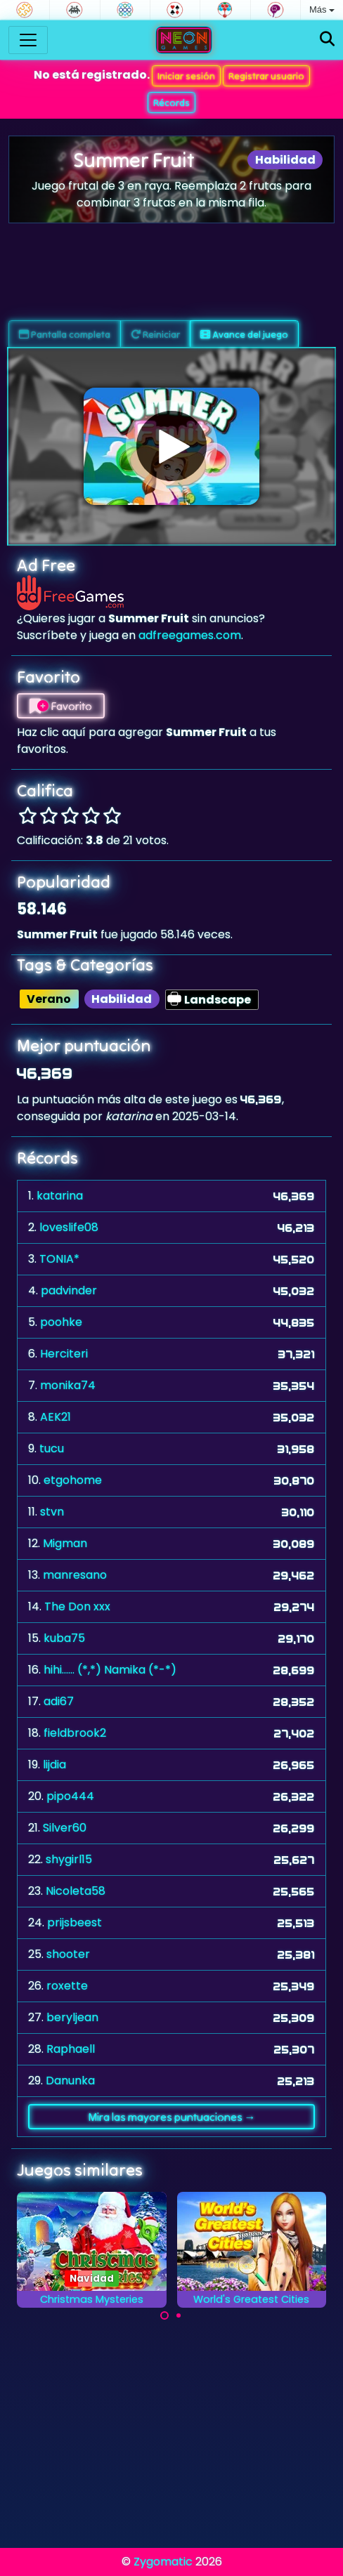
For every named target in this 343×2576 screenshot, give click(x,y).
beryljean (72, 2017)
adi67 (59, 1701)
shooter (68, 1954)
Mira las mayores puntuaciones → (172, 2117)
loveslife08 (68, 1227)
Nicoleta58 (75, 1891)
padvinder (69, 1290)
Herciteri (64, 1354)
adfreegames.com (189, 635)
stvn (52, 1512)
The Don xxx (77, 1606)
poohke (61, 1322)
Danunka (70, 2080)
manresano (75, 1575)
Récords (171, 102)
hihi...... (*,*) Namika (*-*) (110, 1670)
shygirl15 (69, 1859)
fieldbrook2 (75, 1733)
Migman (65, 1543)
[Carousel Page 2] (178, 2315)
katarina (60, 1196)
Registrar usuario (266, 76)
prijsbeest (74, 1922)
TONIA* (59, 1259)
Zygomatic (163, 2562)
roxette (67, 1986)
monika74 (68, 1385)
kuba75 (64, 1638)
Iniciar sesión (186, 76)
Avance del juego (244, 334)
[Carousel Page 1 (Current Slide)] (164, 2315)
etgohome (73, 1480)
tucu (51, 1448)
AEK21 (55, 1417)
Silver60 (64, 1828)
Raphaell (70, 2049)
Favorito (61, 706)
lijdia (54, 1764)
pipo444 (70, 1796)
